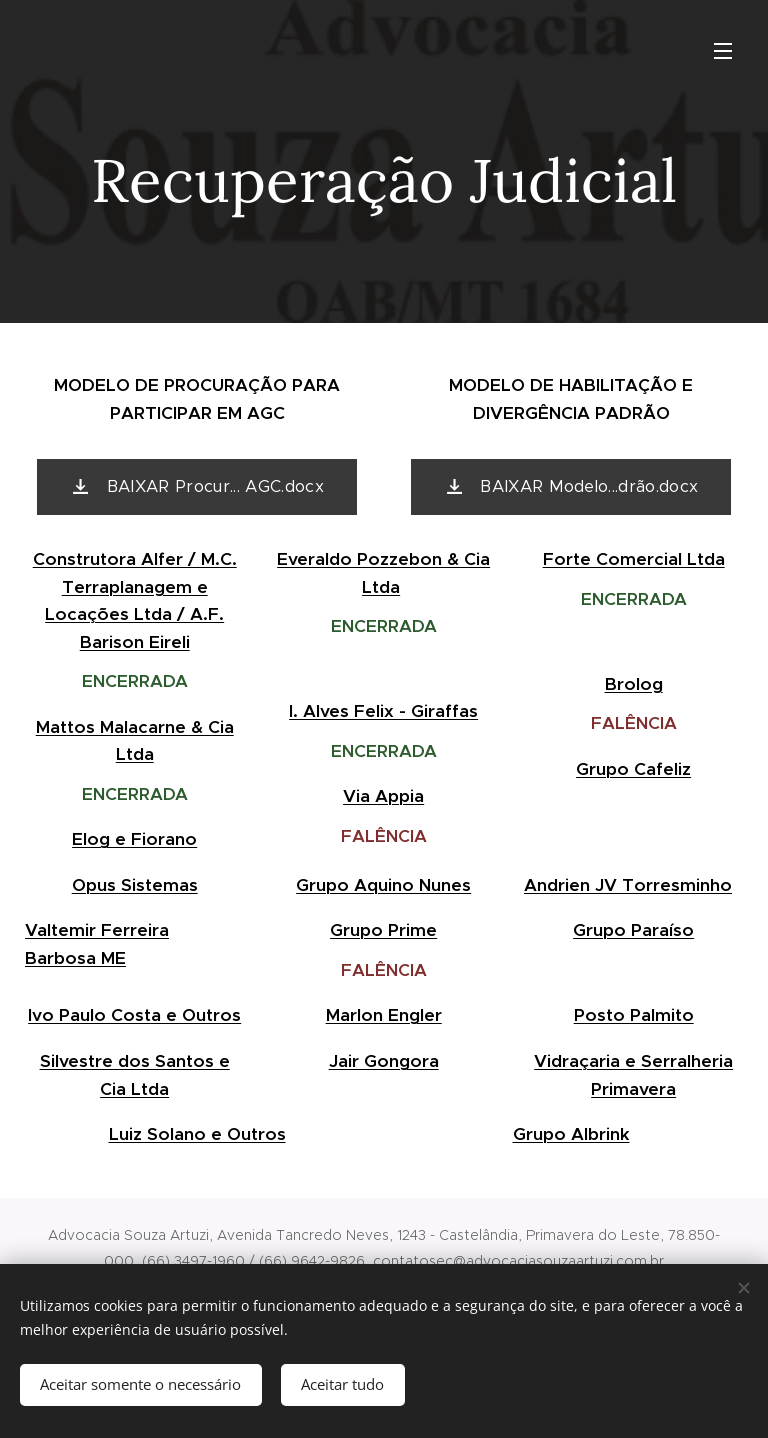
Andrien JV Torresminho (628, 885)
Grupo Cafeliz (633, 769)
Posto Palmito (633, 1015)
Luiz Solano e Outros (197, 1134)
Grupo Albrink (571, 1134)
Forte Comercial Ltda (633, 559)
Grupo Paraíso (633, 930)
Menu (723, 51)
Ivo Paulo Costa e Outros (134, 1015)
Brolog (633, 684)
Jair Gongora (384, 1061)
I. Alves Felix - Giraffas (384, 711)
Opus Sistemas (135, 885)
